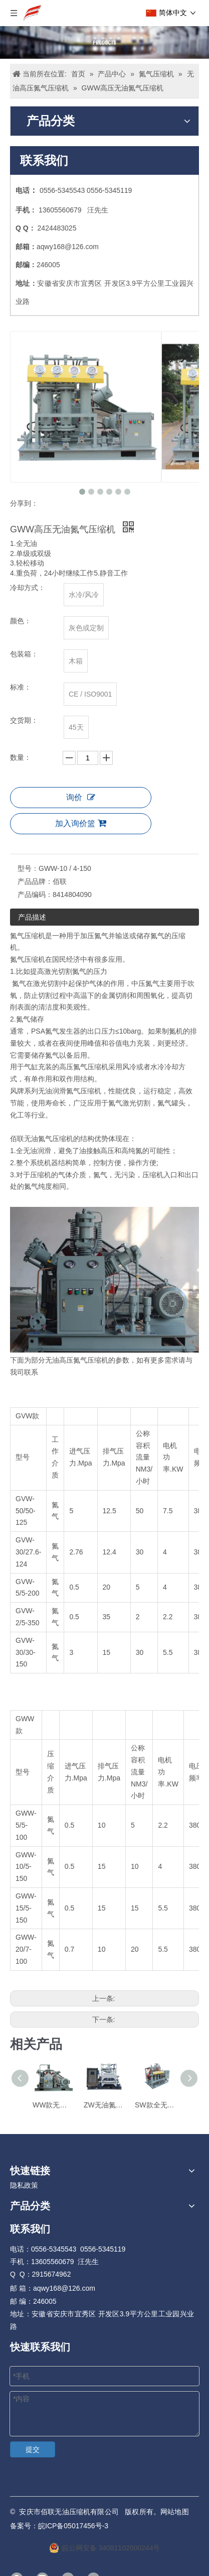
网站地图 (174, 2512)
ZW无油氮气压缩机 (104, 2105)
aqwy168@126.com (68, 247)
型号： (28, 868)
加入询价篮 (80, 823)
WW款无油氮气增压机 (53, 2105)
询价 (80, 797)
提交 (33, 2449)
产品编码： (35, 894)
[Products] (104, 42)
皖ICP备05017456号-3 (73, 2526)
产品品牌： (35, 881)
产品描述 (32, 917)
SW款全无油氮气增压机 (155, 2105)
